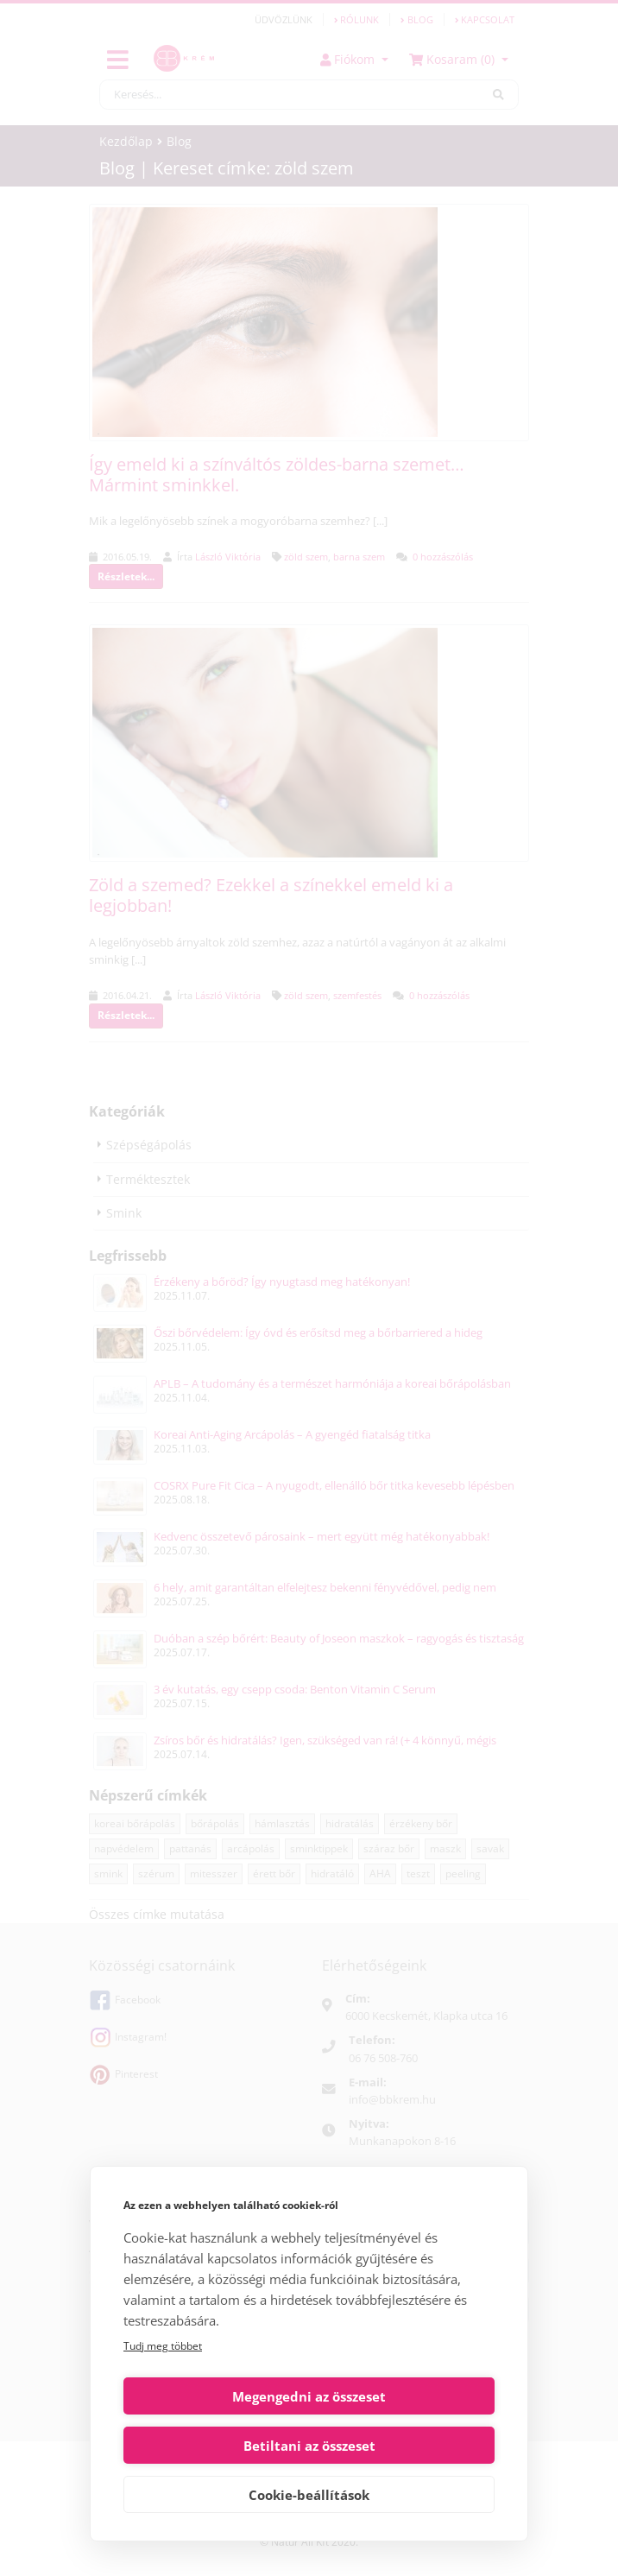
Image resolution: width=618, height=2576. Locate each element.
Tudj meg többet (162, 2395)
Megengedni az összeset (213, 2445)
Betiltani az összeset (405, 2445)
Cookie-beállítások (309, 2494)
